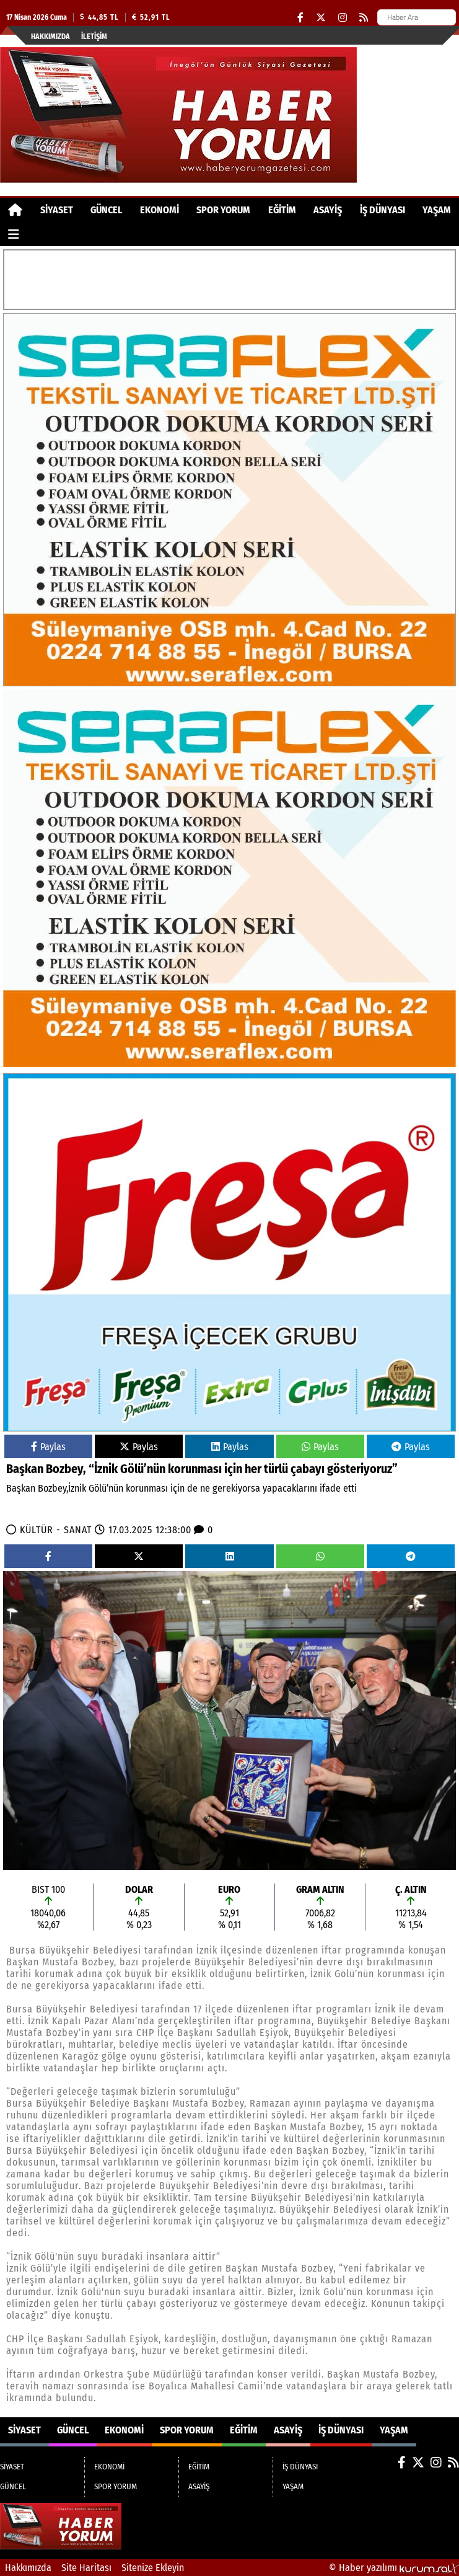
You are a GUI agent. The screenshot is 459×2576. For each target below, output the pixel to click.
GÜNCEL (106, 210)
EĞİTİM (282, 210)
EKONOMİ (159, 210)
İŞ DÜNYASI (382, 210)
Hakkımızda (50, 36)
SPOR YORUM (223, 210)
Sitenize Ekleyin (152, 2568)
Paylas (48, 1447)
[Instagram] (342, 18)
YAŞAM (436, 210)
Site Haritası (86, 2568)
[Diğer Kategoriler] (13, 234)
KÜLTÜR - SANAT (56, 1530)
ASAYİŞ (327, 210)
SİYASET (56, 210)
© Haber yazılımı (394, 2568)
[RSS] (363, 18)
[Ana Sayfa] (15, 210)
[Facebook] (300, 18)
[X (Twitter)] (321, 18)
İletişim (94, 36)
